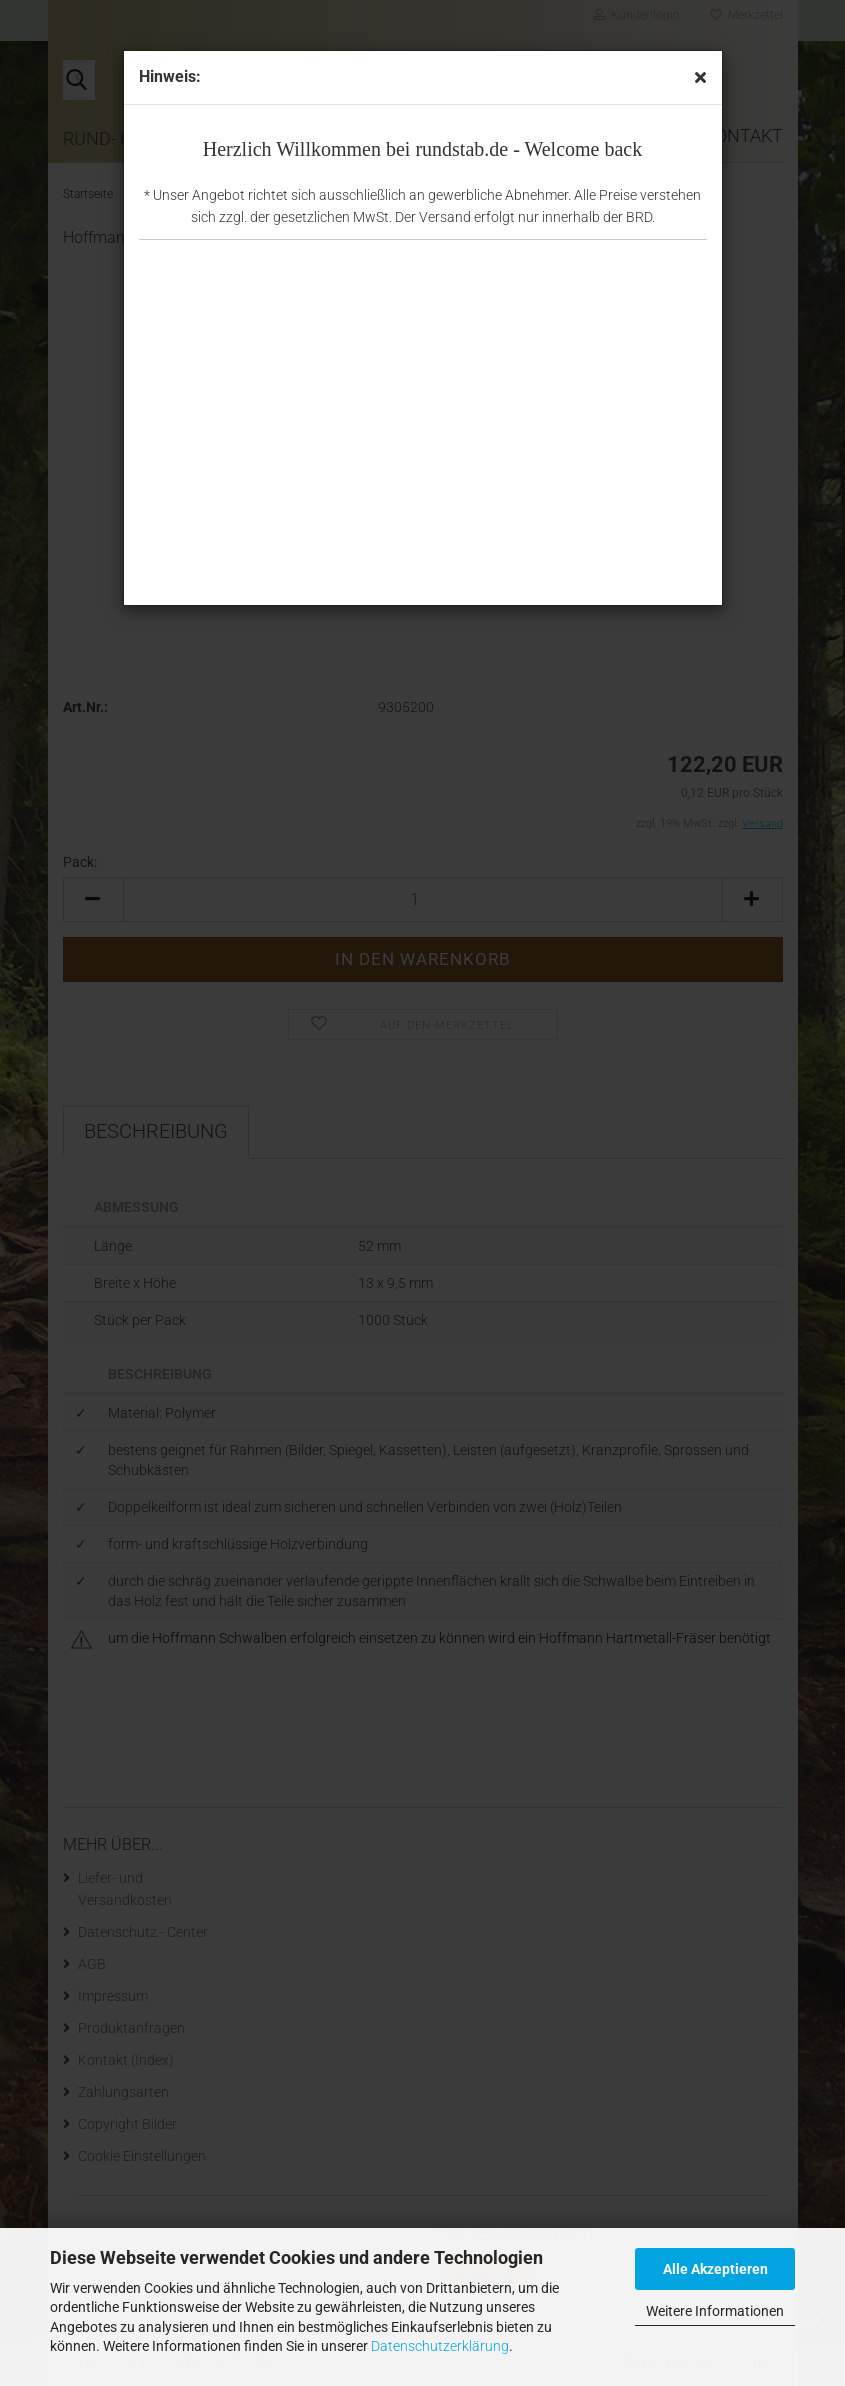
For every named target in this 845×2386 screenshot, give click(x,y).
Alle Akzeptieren (715, 2269)
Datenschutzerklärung (440, 2346)
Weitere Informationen (715, 2311)
